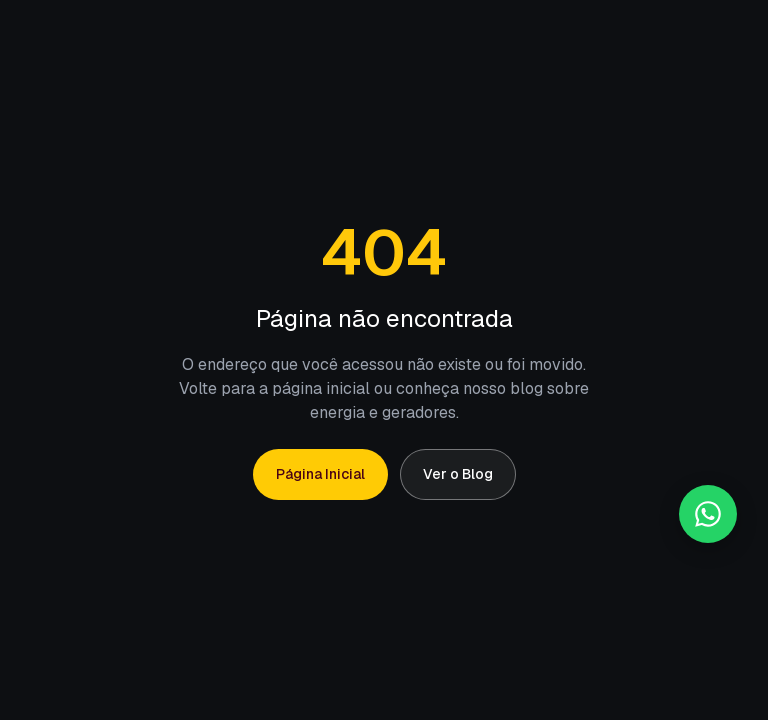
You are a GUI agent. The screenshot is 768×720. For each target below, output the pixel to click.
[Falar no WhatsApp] (708, 514)
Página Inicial (320, 474)
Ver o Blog (458, 474)
